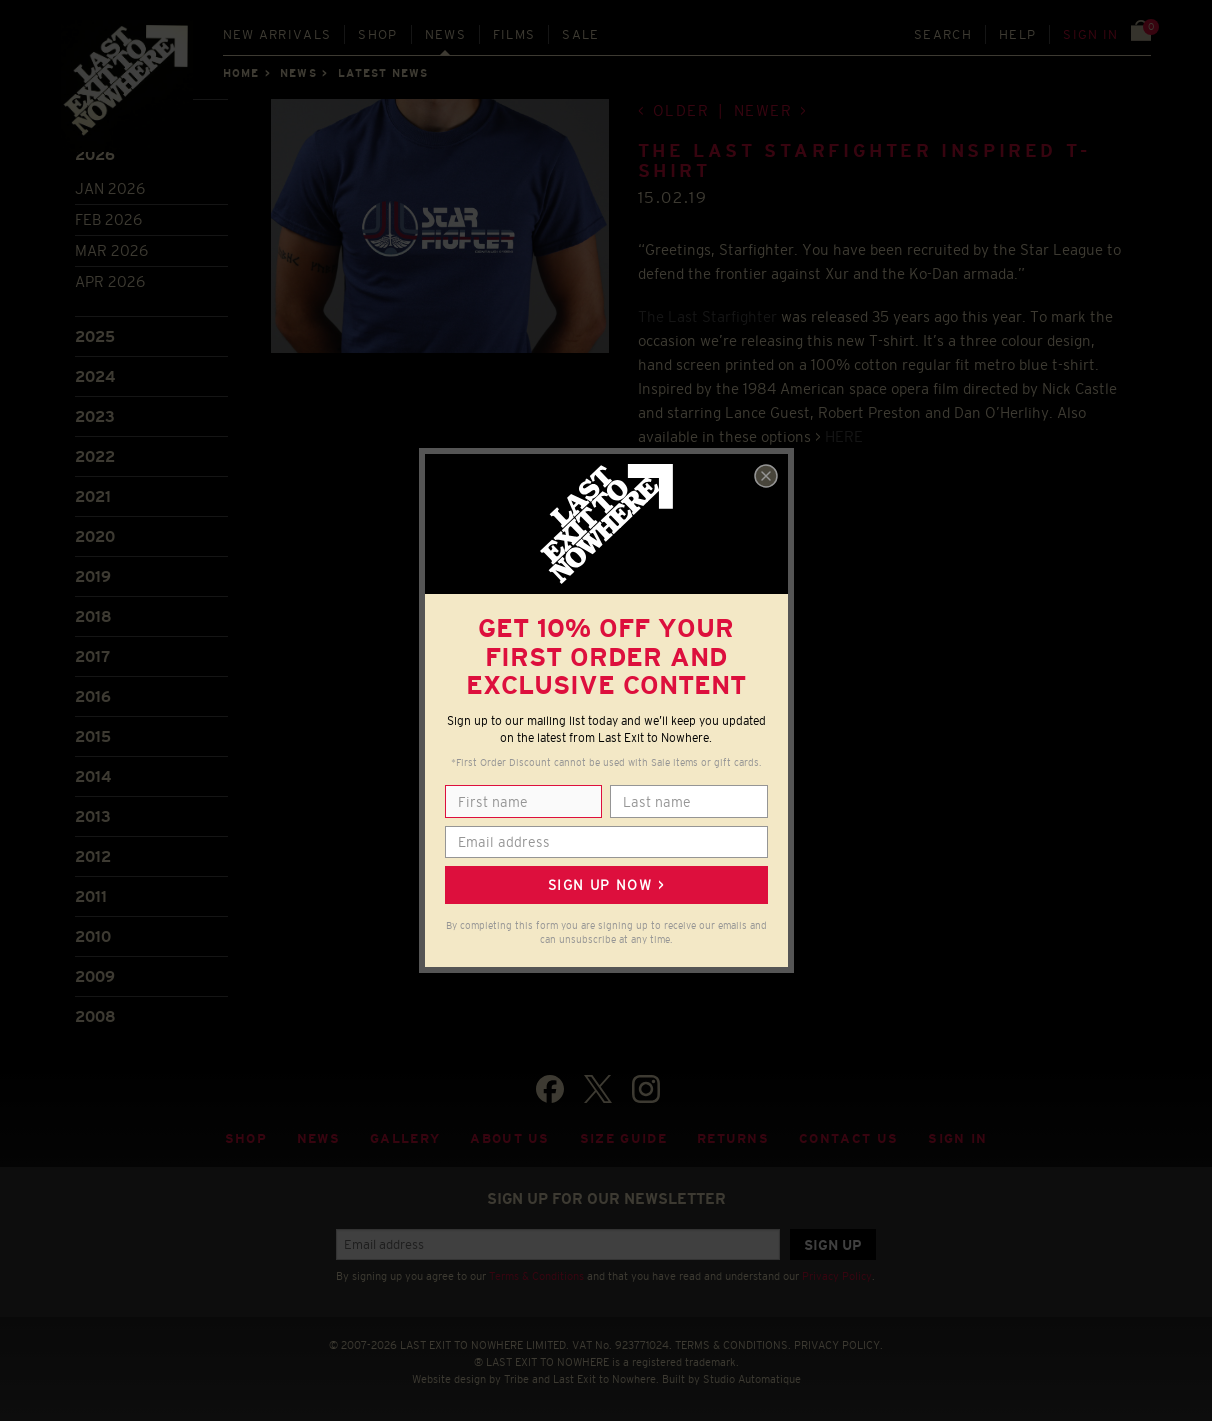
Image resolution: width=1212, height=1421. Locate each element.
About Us (510, 1138)
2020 (95, 536)
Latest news (383, 73)
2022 (95, 456)
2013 (93, 816)
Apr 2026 (110, 281)
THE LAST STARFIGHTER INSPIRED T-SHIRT (864, 161)
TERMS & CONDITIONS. (733, 1345)
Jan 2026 (110, 188)
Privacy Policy (837, 1276)
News (445, 34)
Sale (580, 34)
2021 (93, 496)
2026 (95, 154)
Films (514, 34)
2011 (91, 896)
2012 (93, 856)
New (277, 34)
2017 (92, 656)
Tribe (516, 1379)
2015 (93, 736)
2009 (95, 976)
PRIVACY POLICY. (838, 1345)
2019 (93, 576)
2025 (95, 336)
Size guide (623, 1138)
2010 (93, 936)
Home (241, 73)
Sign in (1090, 34)
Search (943, 34)
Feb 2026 (108, 219)
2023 (95, 416)
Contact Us (848, 1138)
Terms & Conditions (536, 1276)
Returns (733, 1138)
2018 (93, 616)
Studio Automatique (752, 1379)
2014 (93, 776)
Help (1017, 34)
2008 (95, 1016)
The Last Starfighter (707, 316)
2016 (93, 696)
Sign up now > (606, 885)
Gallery (405, 1138)
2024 (95, 376)
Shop (377, 34)
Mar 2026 (111, 250)
